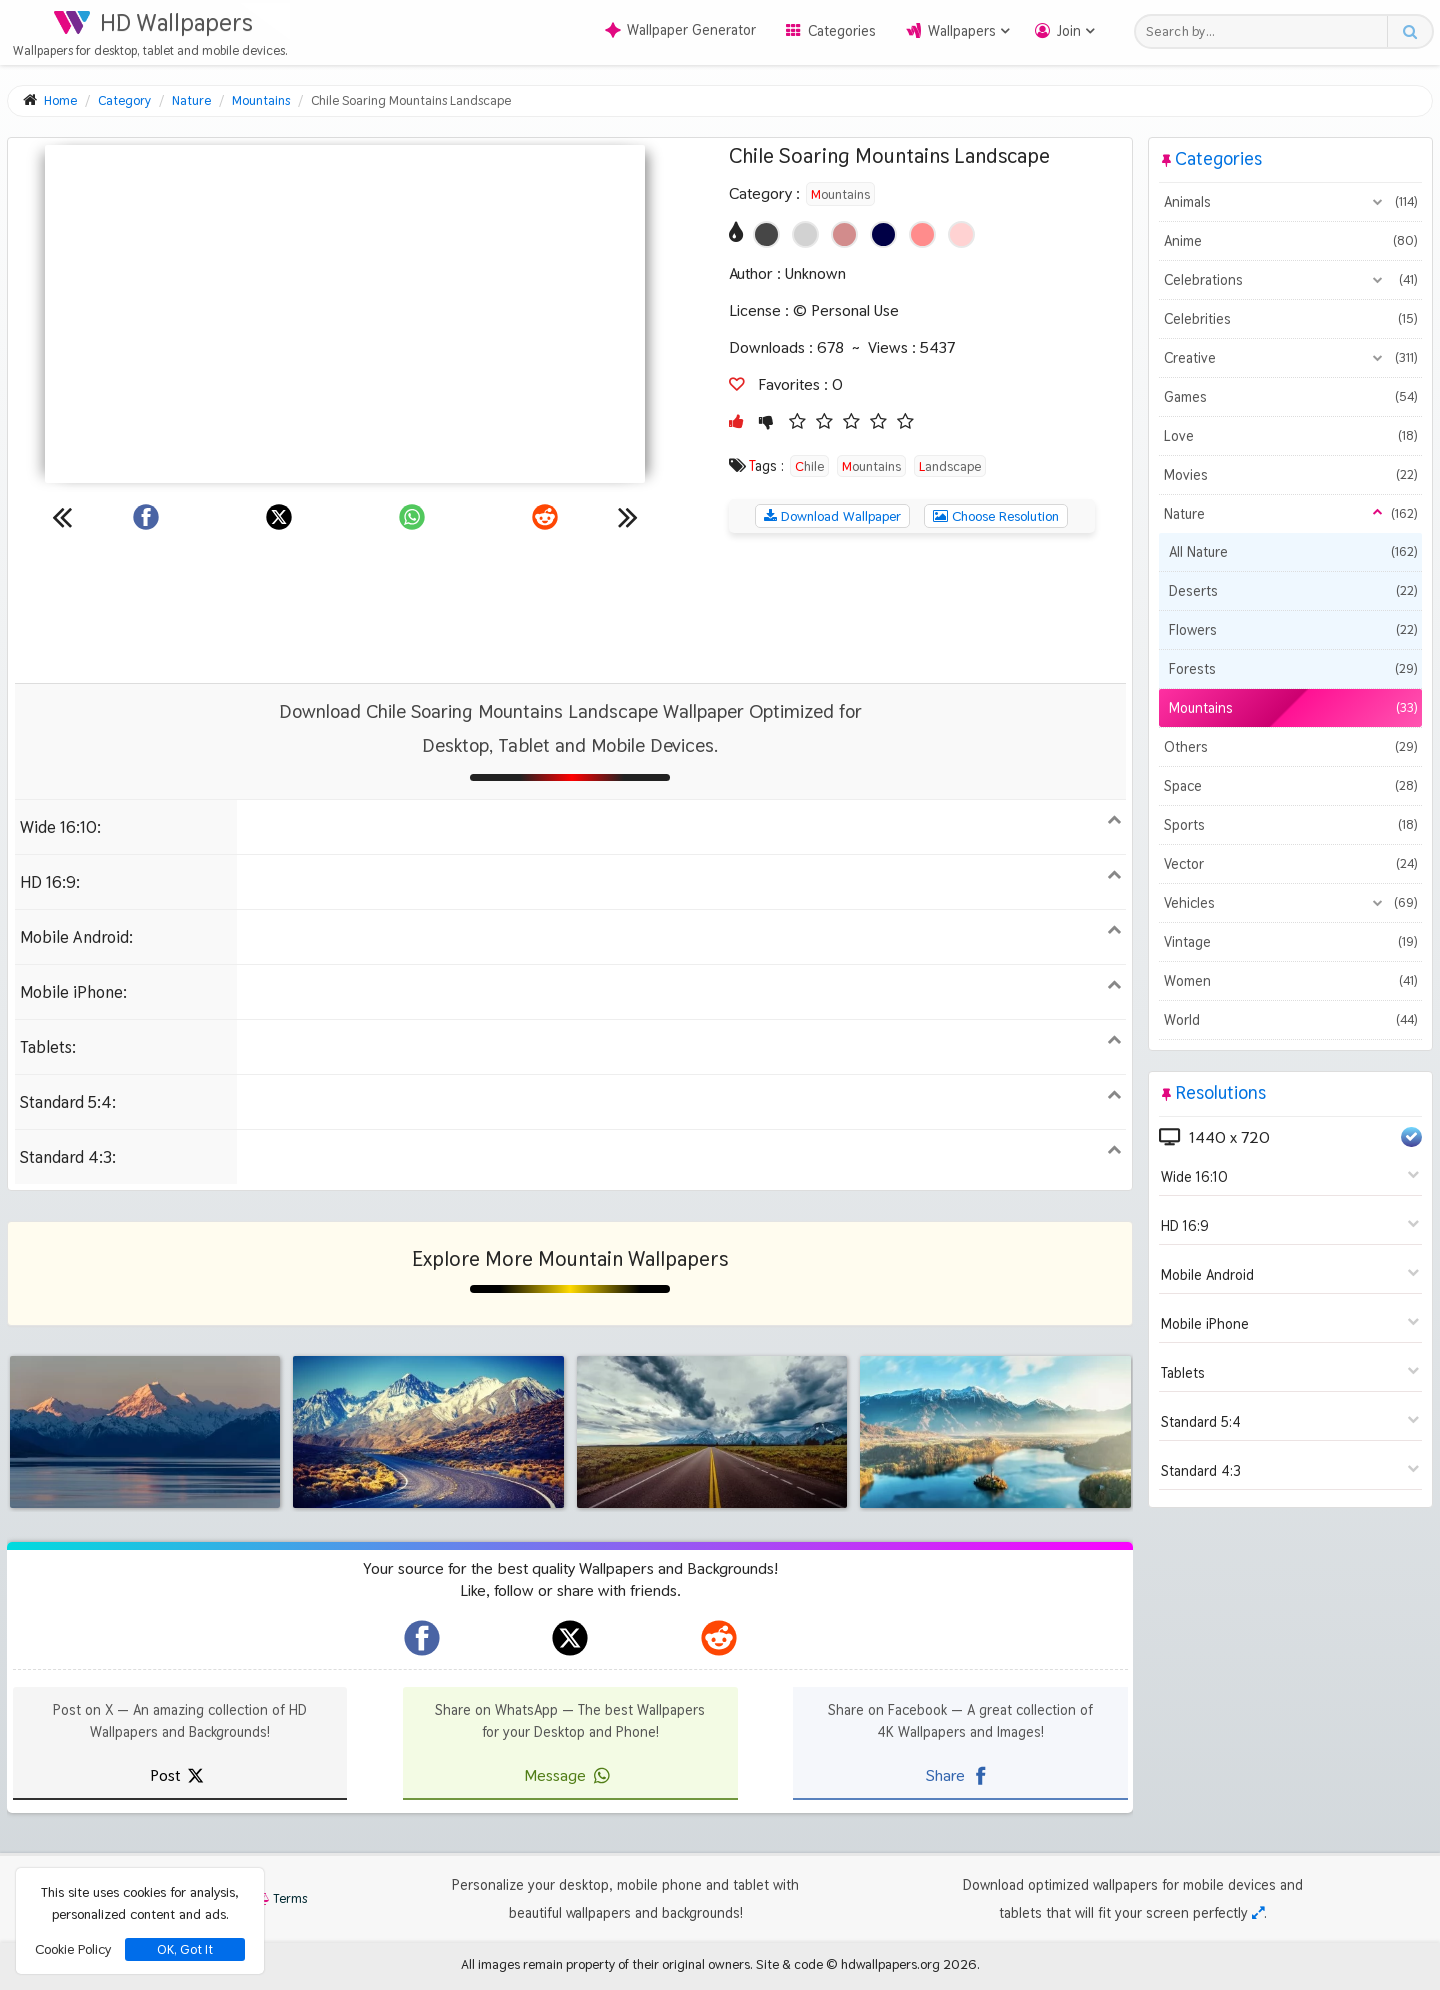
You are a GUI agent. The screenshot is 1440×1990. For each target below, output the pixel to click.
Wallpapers (962, 31)
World (1290, 1020)
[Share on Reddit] (545, 517)
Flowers (1293, 630)
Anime (1290, 241)
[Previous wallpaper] (62, 517)
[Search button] (1409, 31)
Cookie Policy (73, 1949)
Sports (1290, 825)
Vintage (1290, 942)
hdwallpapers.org (890, 1964)
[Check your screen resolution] (1258, 1913)
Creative (1290, 358)
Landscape (950, 466)
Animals (1290, 202)
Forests (1293, 669)
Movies (1290, 475)
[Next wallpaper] (628, 517)
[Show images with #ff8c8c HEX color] (922, 234)
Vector (1290, 864)
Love (1290, 436)
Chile (809, 466)
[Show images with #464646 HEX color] (766, 234)
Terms (280, 1898)
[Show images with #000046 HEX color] (883, 234)
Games (1290, 397)
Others (1290, 747)
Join (1069, 31)
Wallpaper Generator (680, 30)
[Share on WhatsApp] (412, 517)
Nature (1290, 514)
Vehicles (1290, 903)
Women (1290, 981)
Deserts (1293, 591)
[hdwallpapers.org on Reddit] (719, 1638)
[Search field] (1266, 31)
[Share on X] (279, 517)
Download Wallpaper (832, 516)
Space (1290, 786)
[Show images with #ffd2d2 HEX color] (961, 234)
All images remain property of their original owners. (607, 1964)
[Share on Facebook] (146, 517)
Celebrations (1290, 280)
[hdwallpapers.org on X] (570, 1638)
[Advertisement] (570, 608)
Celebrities (1290, 319)
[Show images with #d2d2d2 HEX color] (805, 234)
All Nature (1293, 552)
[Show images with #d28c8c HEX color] (844, 234)
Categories (842, 31)
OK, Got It (185, 1949)
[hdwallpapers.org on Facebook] (422, 1638)
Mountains (840, 194)
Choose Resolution (996, 516)
